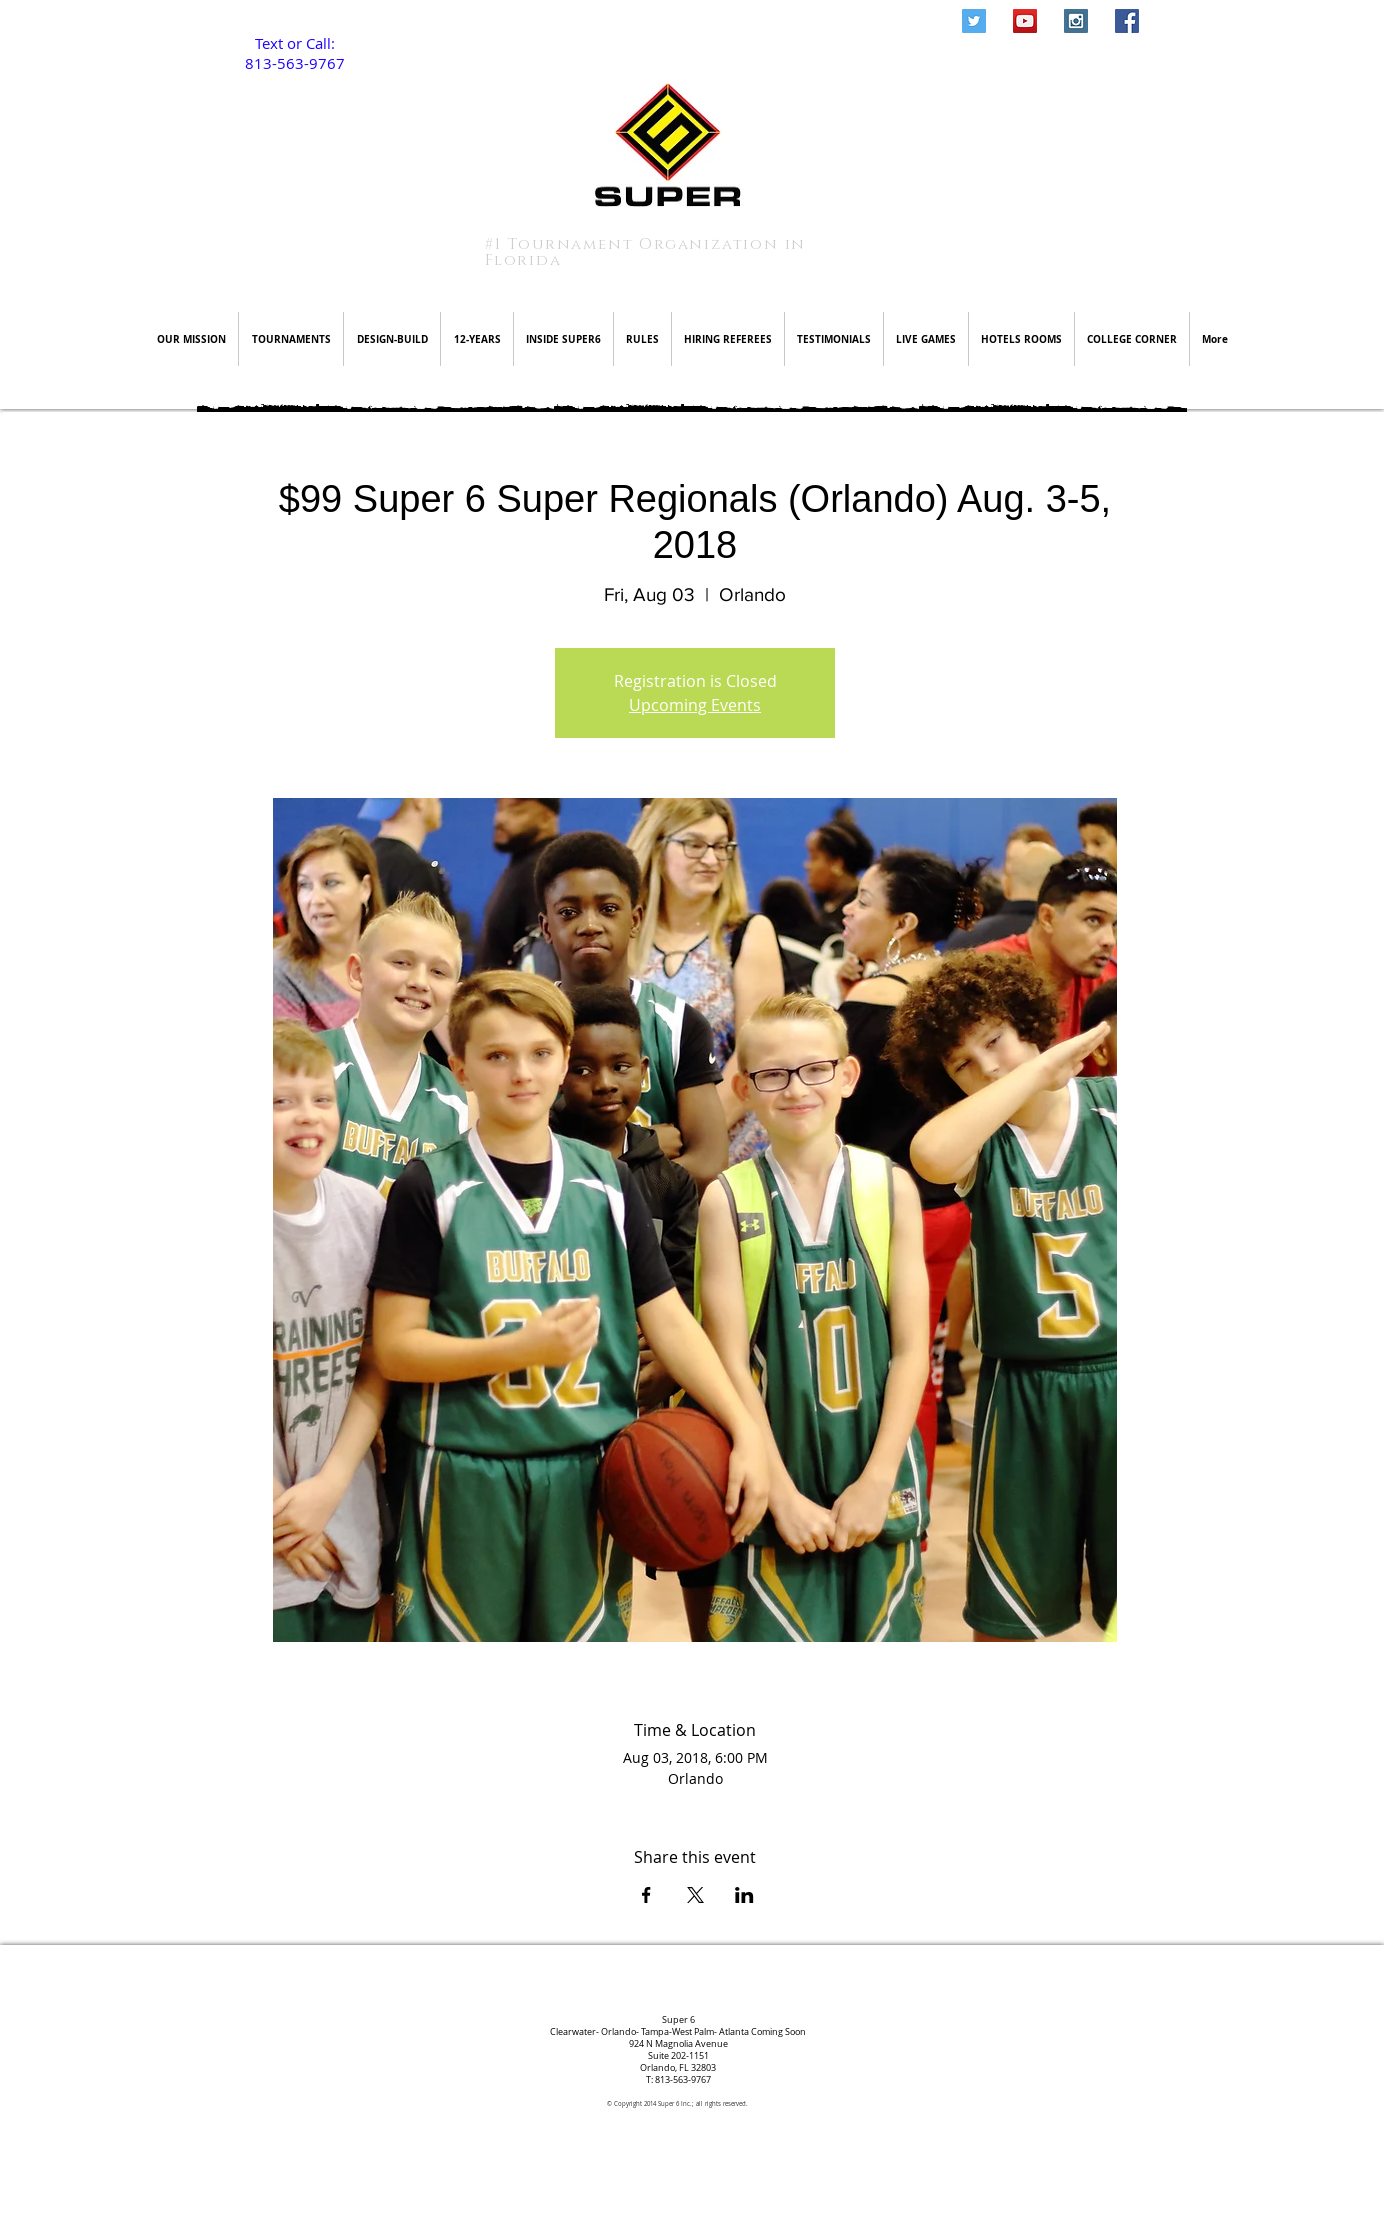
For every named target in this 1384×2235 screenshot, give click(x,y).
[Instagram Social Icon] (1076, 21)
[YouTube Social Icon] (1025, 21)
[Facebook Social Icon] (1127, 21)
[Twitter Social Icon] (974, 21)
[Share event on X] (695, 1895)
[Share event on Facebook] (646, 1895)
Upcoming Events (695, 705)
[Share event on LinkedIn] (744, 1895)
